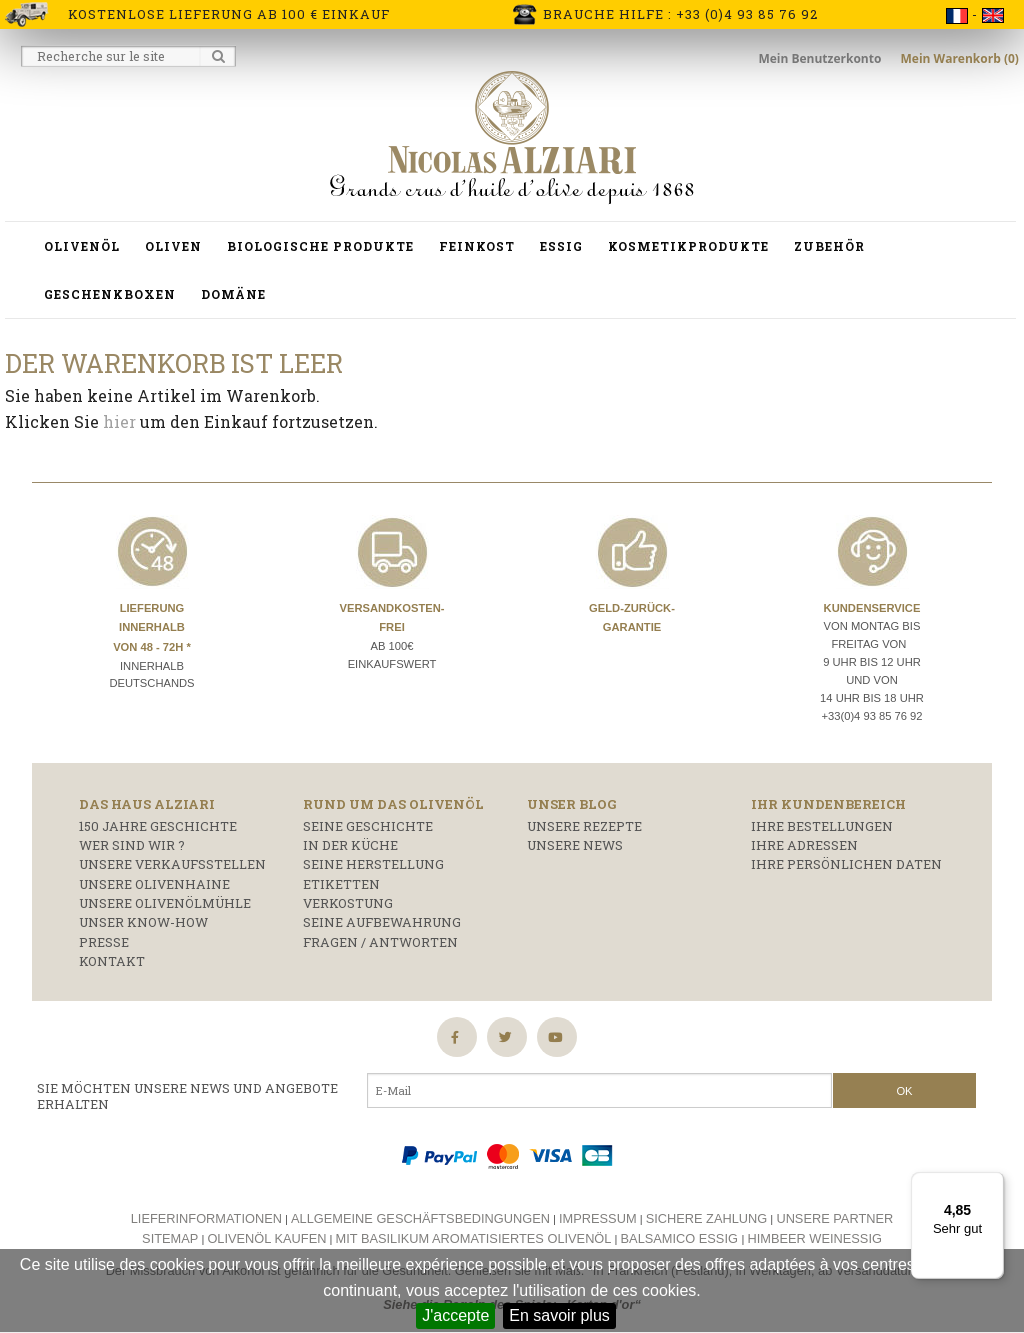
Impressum (598, 1218)
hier (119, 421)
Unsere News (575, 845)
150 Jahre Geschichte (158, 826)
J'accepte (455, 1315)
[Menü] (992, 1184)
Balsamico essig (681, 1238)
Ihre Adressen (804, 845)
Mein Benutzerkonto (821, 58)
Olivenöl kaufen (266, 1238)
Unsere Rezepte (584, 826)
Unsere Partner (834, 1218)
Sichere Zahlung (707, 1218)
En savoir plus (559, 1315)
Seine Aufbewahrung (382, 922)
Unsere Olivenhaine (154, 884)
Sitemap (170, 1238)
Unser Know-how (143, 922)
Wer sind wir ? (132, 845)
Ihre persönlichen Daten (846, 864)
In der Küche (350, 845)
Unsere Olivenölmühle (165, 903)
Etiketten (341, 884)
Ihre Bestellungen (822, 826)
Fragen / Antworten (380, 942)
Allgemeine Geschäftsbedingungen (420, 1218)
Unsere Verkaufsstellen (172, 864)
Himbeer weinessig (815, 1238)
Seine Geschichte (368, 826)
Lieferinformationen (206, 1218)
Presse (104, 942)
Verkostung (348, 903)
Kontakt (112, 961)
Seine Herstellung (373, 864)
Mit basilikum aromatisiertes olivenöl (474, 1238)
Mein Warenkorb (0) (960, 58)
